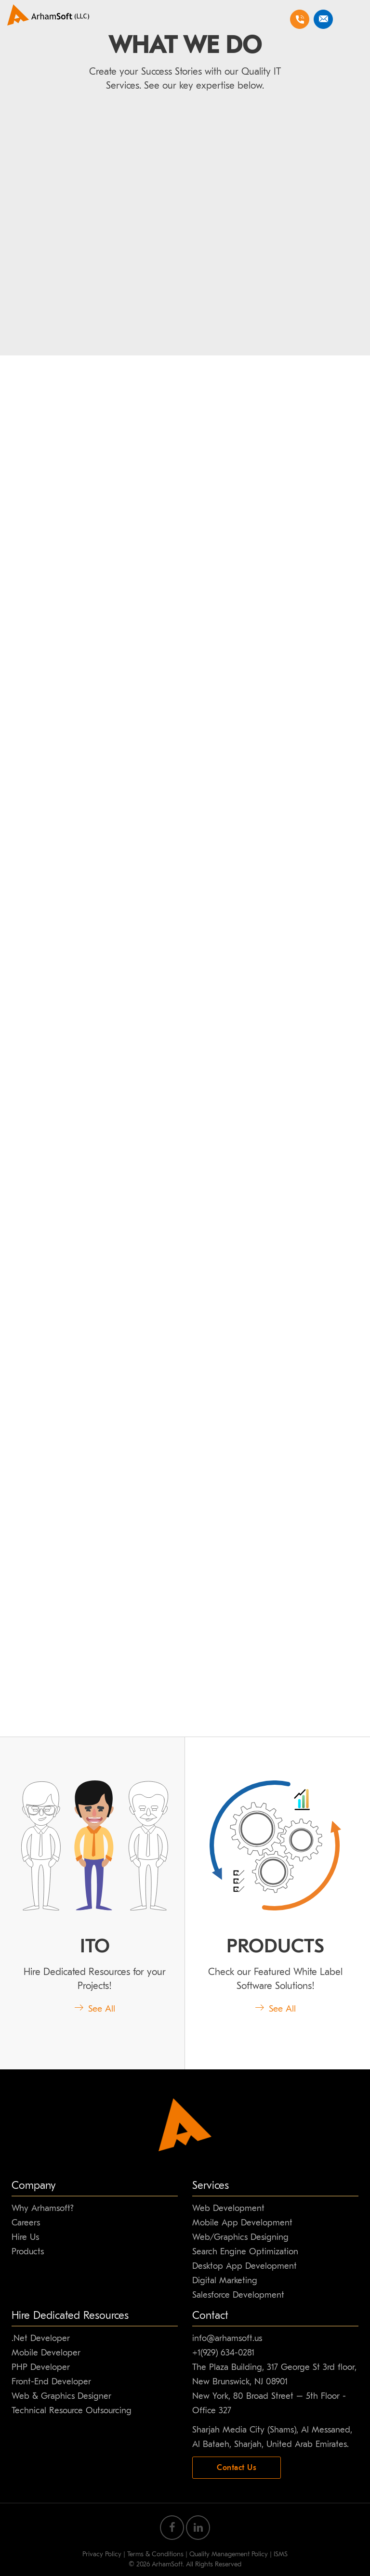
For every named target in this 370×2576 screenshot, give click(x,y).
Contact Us (236, 2467)
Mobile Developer (46, 2353)
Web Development (228, 2208)
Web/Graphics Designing (240, 2237)
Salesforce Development (238, 2295)
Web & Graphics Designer (61, 2396)
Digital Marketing (224, 2280)
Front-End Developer (51, 2382)
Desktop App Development (244, 2266)
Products (28, 2252)
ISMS (281, 2554)
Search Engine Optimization (245, 2252)
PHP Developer (41, 2367)
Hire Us (25, 2237)
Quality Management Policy (228, 2554)
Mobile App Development (242, 2223)
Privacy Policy (101, 2554)
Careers (26, 2223)
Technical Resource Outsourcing (72, 2411)
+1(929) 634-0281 (223, 2353)
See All (94, 2008)
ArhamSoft (167, 2564)
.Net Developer (41, 2338)
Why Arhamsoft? (42, 2208)
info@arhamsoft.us (227, 2338)
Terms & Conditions (155, 2554)
